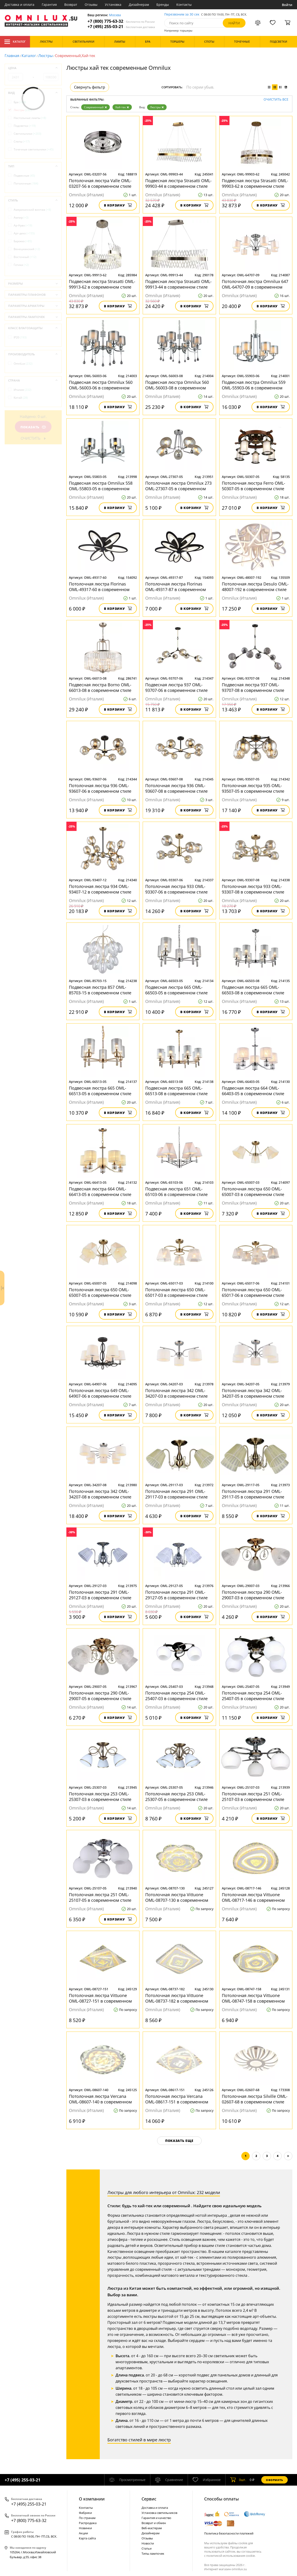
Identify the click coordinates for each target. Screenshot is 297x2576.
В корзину (118, 205)
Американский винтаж (32, 210)
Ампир (21, 217)
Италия (22, 390)
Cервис (149, 2499)
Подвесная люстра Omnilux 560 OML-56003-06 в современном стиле (100, 385)
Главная (12, 55)
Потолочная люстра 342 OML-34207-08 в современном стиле (100, 1494)
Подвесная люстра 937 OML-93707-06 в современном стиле (176, 687)
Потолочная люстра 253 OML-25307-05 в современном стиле (176, 1796)
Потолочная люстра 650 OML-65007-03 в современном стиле (253, 1191)
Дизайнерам (139, 4)
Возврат (70, 4)
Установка (113, 4)
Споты (22, 141)
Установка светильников (159, 2513)
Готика (21, 265)
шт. (238, 2480)
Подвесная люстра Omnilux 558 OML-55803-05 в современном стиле (100, 485)
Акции (83, 2533)
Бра (20, 102)
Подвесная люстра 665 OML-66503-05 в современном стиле (176, 989)
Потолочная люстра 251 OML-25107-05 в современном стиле (100, 1897)
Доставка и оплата (19, 4)
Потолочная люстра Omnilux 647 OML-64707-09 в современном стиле (255, 284)
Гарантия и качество (156, 2518)
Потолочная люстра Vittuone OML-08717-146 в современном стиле (253, 1897)
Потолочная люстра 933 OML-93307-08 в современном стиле (253, 889)
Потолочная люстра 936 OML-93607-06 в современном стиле (100, 788)
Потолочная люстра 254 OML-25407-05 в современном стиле (253, 1695)
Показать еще (179, 2140)
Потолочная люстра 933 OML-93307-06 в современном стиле (176, 889)
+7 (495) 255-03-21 (121, 26)
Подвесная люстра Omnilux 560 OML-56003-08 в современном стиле (177, 385)
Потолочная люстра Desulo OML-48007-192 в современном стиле (255, 586)
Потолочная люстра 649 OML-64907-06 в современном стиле (100, 1393)
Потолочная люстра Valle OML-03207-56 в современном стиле (100, 183)
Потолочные (26, 183)
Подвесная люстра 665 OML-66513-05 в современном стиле (100, 1090)
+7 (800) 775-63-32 (121, 21)
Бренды (162, 4)
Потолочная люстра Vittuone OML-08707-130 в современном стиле (176, 1897)
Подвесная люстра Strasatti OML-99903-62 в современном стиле (255, 183)
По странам (87, 2518)
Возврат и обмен (154, 2523)
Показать (33, 427)
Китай (21, 398)
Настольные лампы (30, 118)
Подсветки (25, 126)
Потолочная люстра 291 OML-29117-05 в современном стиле (253, 1494)
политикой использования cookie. (230, 2556)
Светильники (27, 134)
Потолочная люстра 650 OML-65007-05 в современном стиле (100, 1292)
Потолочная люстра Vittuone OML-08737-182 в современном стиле (176, 1998)
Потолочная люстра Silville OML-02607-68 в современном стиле (254, 2099)
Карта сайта (87, 2538)
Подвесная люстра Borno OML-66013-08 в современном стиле (100, 687)
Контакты (184, 4)
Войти (287, 5)
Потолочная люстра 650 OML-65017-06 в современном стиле (253, 1292)
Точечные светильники (34, 149)
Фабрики (85, 2513)
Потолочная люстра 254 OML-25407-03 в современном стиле (176, 1695)
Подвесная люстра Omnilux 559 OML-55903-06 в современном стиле (253, 385)
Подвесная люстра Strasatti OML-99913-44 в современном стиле (178, 284)
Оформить (274, 2480)
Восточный (25, 257)
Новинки (85, 2528)
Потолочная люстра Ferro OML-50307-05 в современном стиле (253, 485)
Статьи (147, 2548)
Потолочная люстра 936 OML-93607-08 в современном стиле (176, 788)
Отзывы (91, 4)
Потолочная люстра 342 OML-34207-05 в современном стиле (253, 1393)
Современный (95, 107)
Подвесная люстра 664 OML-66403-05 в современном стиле (253, 1090)
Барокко (23, 241)
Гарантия (49, 4)
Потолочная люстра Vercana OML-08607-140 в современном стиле (100, 2099)
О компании (92, 2499)
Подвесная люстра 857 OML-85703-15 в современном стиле (100, 989)
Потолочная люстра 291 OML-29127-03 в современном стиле (100, 1594)
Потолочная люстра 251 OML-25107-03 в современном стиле (253, 1796)
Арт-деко (24, 233)
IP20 (20, 337)
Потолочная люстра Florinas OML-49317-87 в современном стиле (175, 586)
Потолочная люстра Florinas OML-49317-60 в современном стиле (99, 586)
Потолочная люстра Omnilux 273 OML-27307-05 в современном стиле (178, 485)
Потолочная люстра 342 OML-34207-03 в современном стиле (176, 1393)
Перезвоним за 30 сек (181, 14)
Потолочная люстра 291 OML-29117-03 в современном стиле (176, 1494)
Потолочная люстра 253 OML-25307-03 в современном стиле (100, 1796)
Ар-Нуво (23, 225)
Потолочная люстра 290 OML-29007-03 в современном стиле (253, 1594)
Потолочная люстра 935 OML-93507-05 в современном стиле (253, 788)
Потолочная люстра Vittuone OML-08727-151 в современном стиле (100, 1998)
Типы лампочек (153, 2553)
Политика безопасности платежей (228, 2533)
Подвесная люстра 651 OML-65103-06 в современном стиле (176, 1191)
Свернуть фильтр (89, 87)
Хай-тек (122, 107)
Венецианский (27, 249)
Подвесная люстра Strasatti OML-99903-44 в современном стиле (178, 183)
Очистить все (276, 100)
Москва (115, 15)
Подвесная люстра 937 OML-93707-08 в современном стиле (253, 687)
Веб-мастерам (152, 2528)
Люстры (45, 55)
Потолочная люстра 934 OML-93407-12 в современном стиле (100, 889)
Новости (148, 2543)
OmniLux (23, 364)
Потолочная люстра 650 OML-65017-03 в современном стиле (176, 1292)
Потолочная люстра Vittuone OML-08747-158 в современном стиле (253, 1998)
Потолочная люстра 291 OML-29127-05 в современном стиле (176, 1594)
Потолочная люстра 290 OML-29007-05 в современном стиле (100, 1695)
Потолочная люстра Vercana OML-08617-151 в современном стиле (176, 2099)
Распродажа (88, 2523)
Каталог (15, 42)
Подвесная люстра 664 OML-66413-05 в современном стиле (100, 1191)
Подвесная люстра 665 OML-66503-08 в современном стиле (253, 989)
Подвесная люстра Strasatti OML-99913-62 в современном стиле (102, 284)
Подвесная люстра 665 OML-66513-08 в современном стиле (176, 1090)
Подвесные (24, 176)
